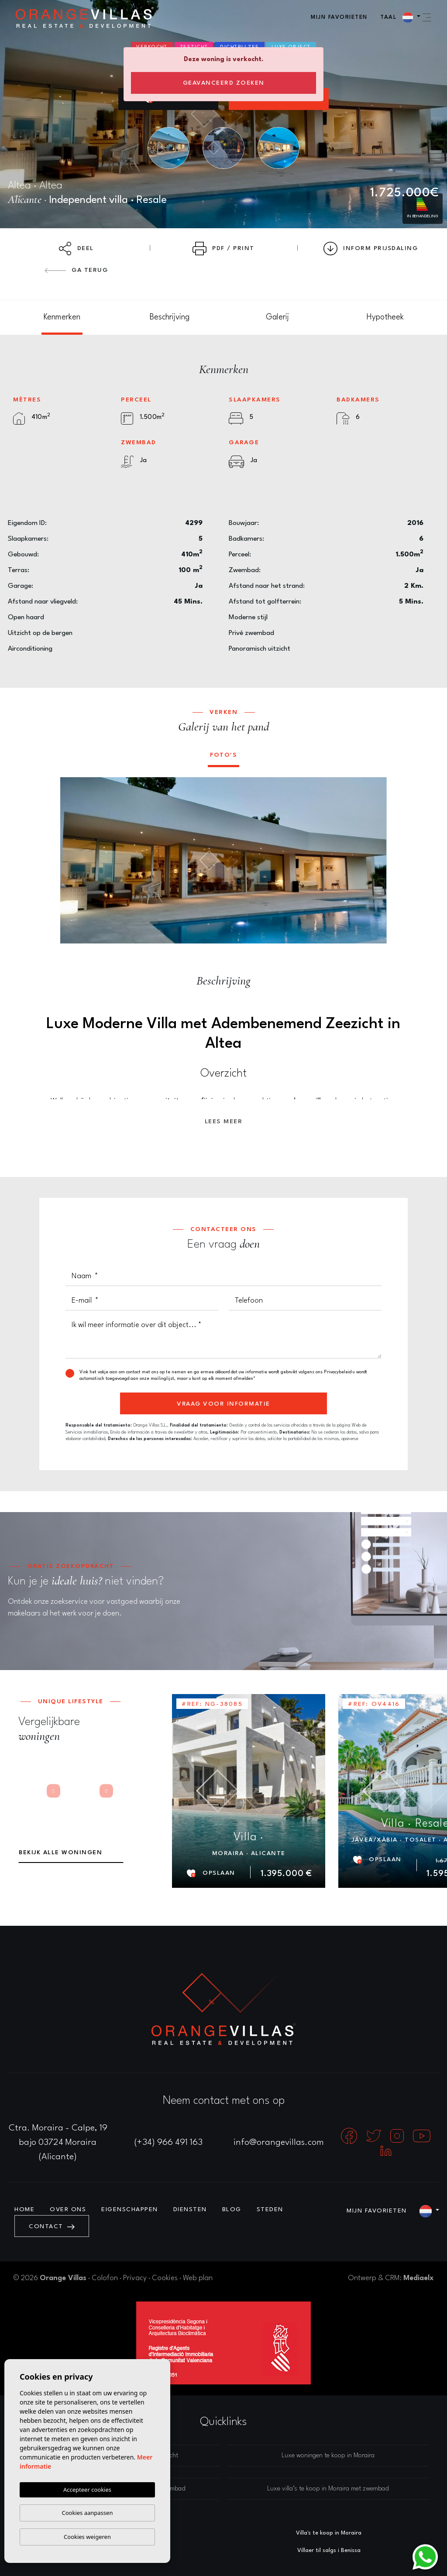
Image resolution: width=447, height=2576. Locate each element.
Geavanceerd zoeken (224, 83)
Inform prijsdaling (370, 249)
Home (24, 2209)
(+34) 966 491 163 (168, 2142)
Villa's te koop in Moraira (328, 2533)
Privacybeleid (338, 1372)
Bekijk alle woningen (60, 1852)
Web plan (198, 2278)
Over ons (68, 2209)
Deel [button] (76, 249)
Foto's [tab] (223, 755)
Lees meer (224, 1121)
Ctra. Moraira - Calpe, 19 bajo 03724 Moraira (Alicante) (58, 2142)
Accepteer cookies (87, 2490)
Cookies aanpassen (87, 2513)
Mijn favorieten (339, 17)
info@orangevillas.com (279, 2142)
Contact (52, 2226)
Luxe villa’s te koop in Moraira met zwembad (328, 2489)
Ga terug (76, 270)
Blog (231, 2209)
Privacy (135, 2278)
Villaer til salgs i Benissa (329, 2550)
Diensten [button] (190, 2209)
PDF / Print (223, 249)
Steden (270, 2209)
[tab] (62, 317)
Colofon (105, 2278)
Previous (73, 860)
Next (374, 860)
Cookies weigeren (87, 2537)
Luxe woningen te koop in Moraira (328, 2456)
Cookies (165, 2278)
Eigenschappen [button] (129, 2209)
